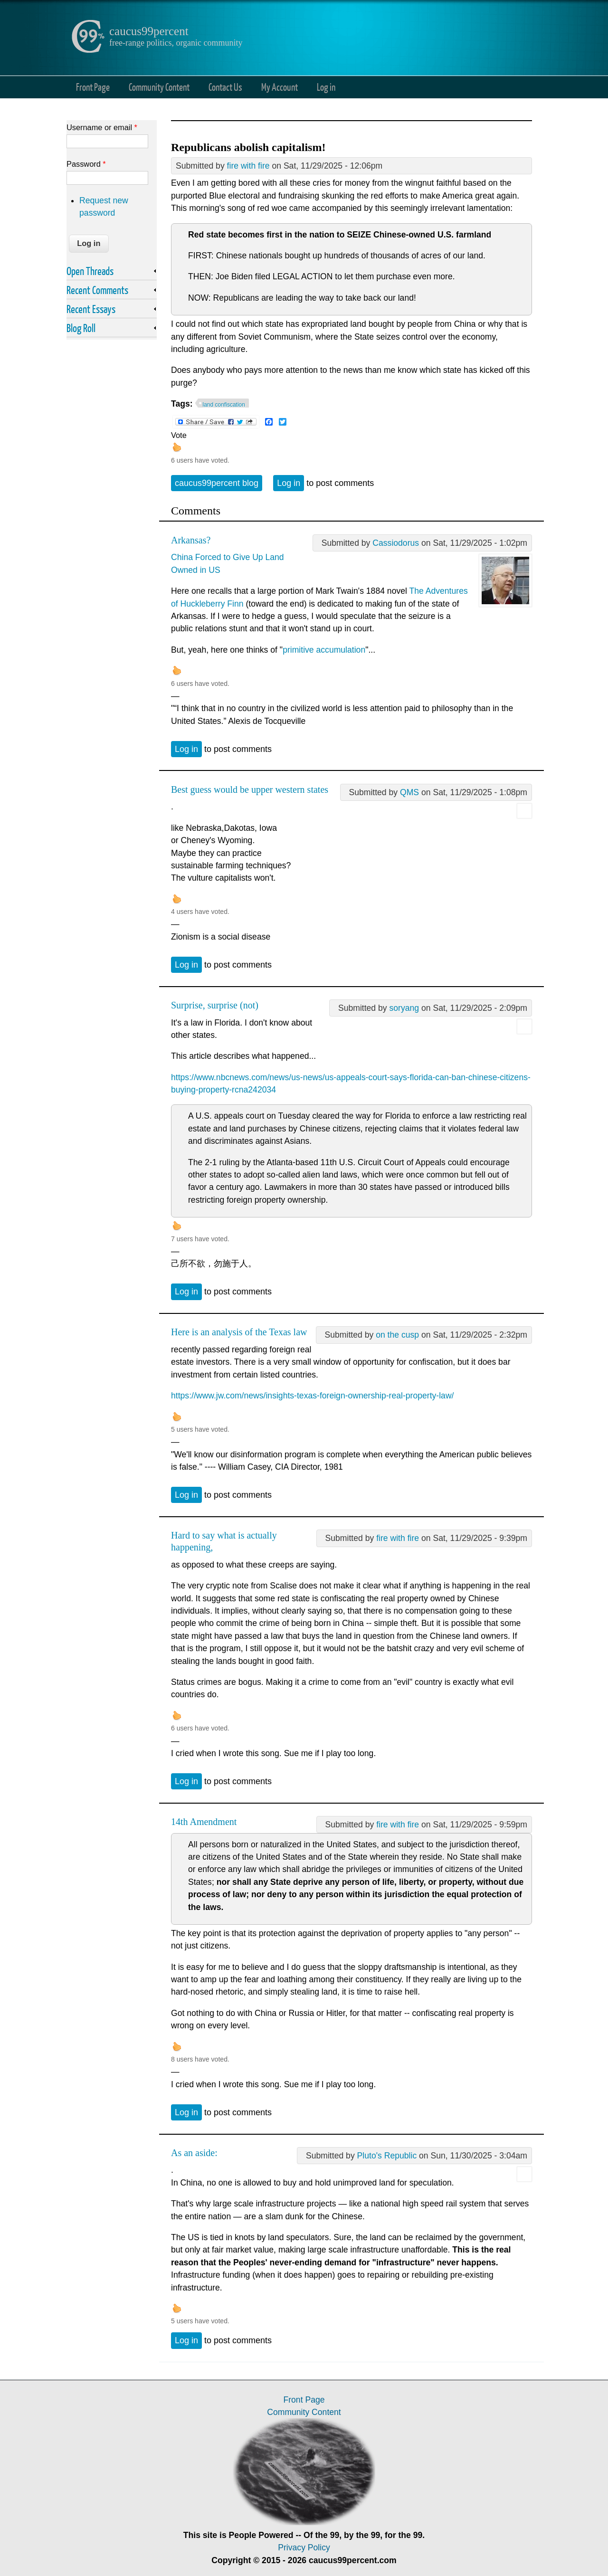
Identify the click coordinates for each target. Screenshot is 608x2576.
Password (86, 164)
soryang (404, 1008)
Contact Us (225, 87)
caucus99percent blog (216, 483)
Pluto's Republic (387, 2155)
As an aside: (194, 2153)
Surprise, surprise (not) (214, 1005)
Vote (179, 435)
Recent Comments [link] (97, 289)
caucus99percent (149, 31)
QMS (409, 792)
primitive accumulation (324, 650)
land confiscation (224, 404)
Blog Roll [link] (80, 327)
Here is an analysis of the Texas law (239, 1332)
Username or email (101, 127)
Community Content (159, 87)
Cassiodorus (395, 543)
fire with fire (248, 166)
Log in (326, 87)
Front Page (93, 87)
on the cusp (397, 1335)
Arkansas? (190, 540)
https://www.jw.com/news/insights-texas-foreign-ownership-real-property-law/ (312, 1395)
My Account (279, 87)
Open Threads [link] (90, 270)
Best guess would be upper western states (249, 789)
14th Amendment (204, 1821)
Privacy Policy (304, 2547)
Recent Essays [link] (90, 308)
